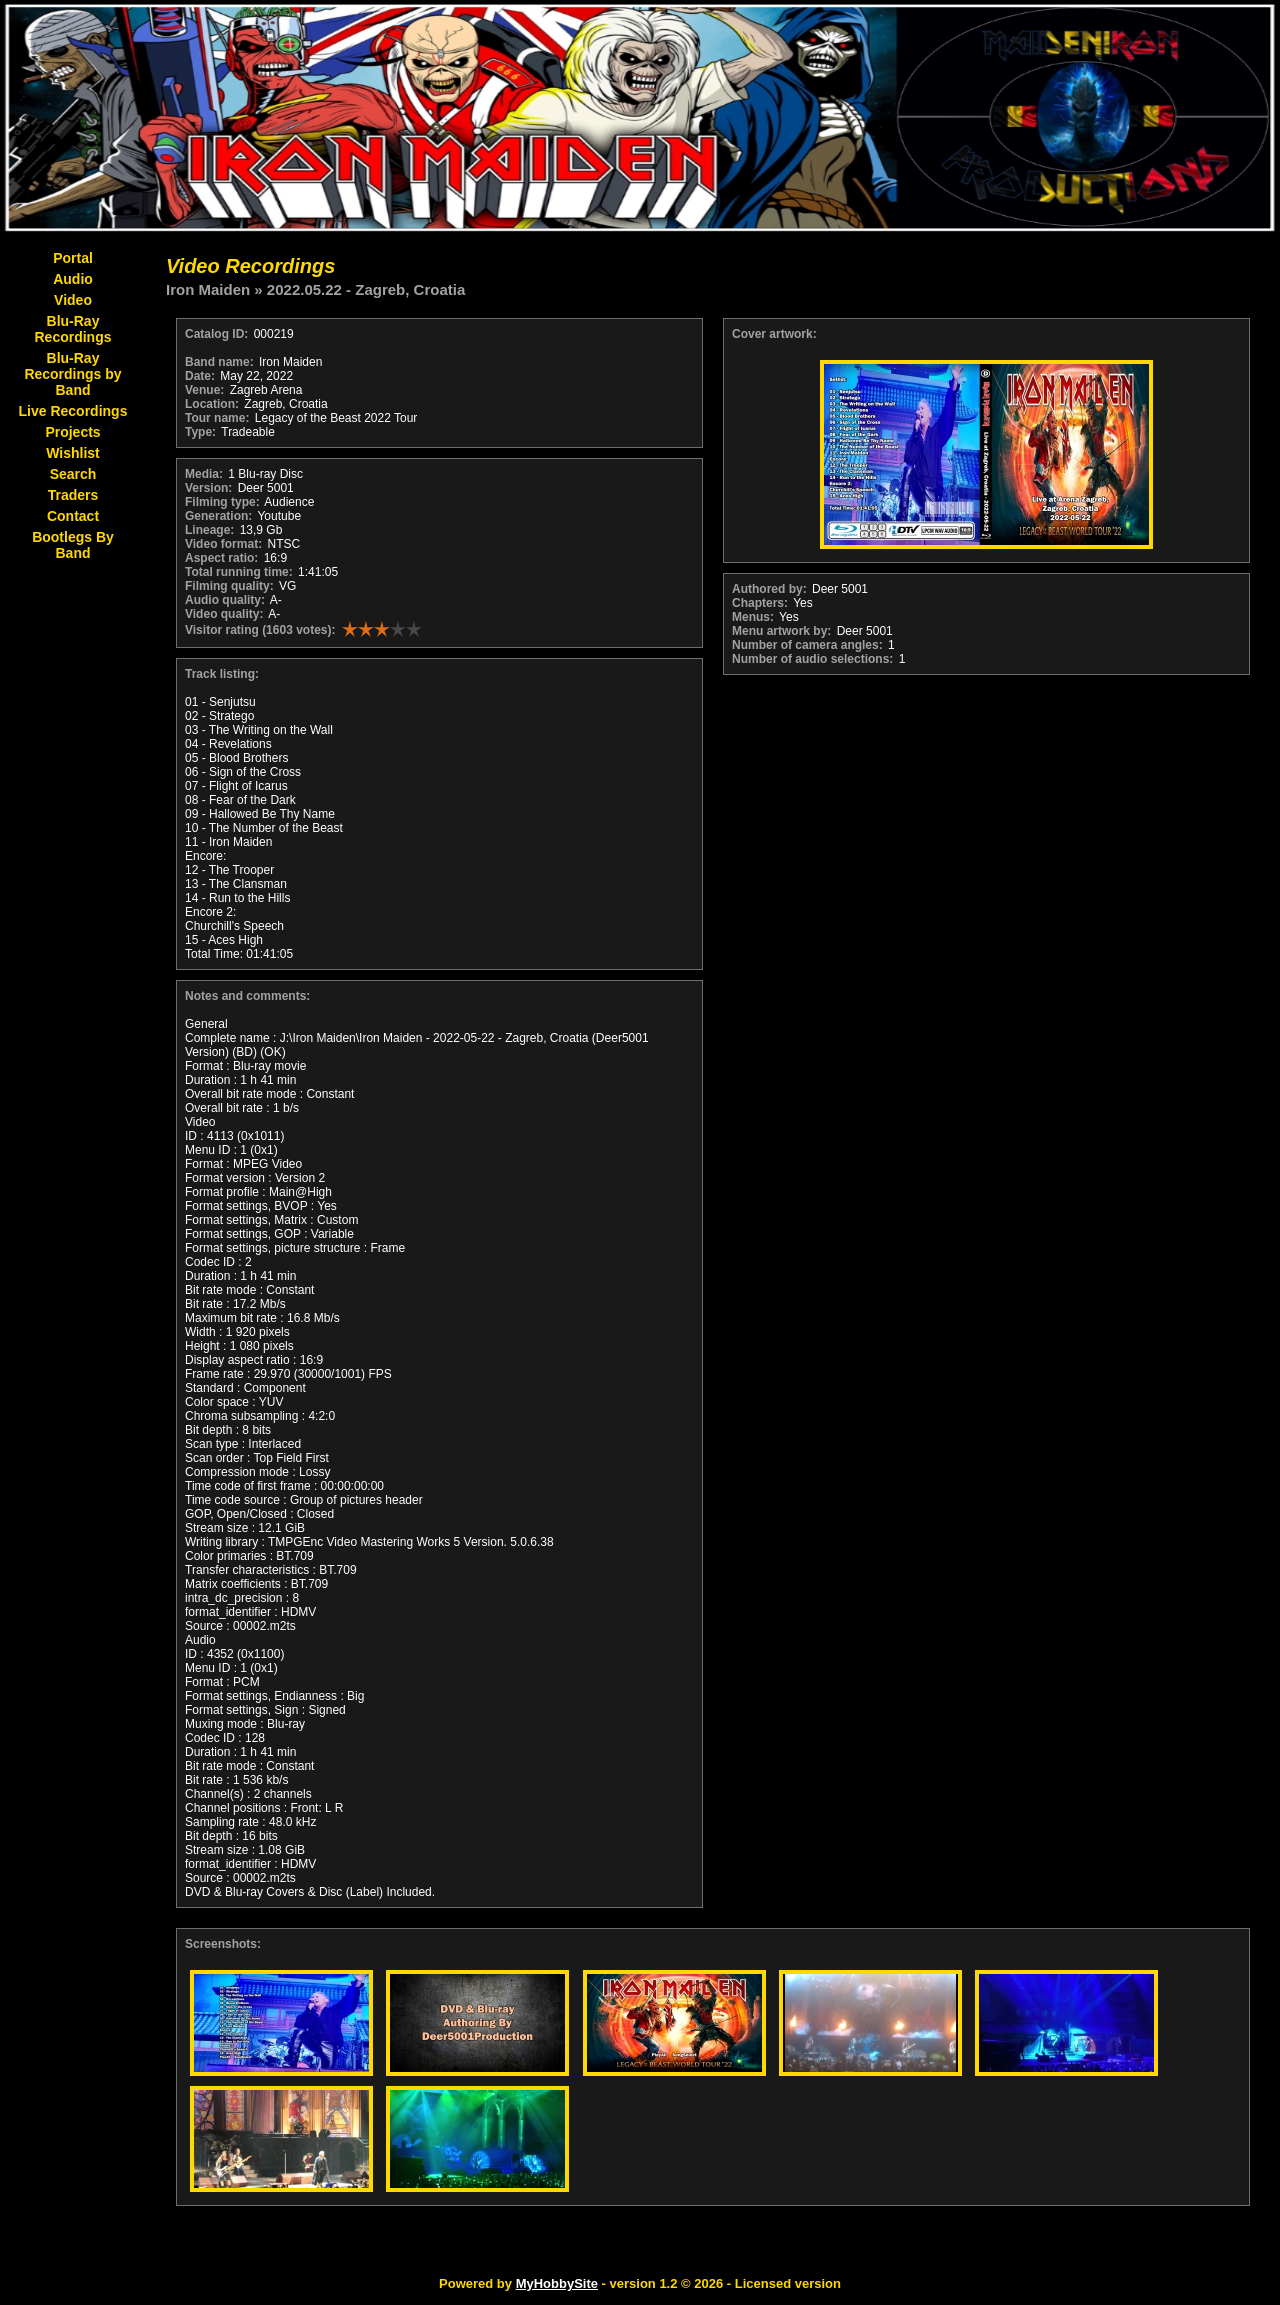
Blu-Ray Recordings (72, 329)
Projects (72, 432)
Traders (73, 495)
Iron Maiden (208, 289)
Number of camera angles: (807, 645)
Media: (204, 474)
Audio (73, 279)
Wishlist (73, 453)
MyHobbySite (557, 2283)
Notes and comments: (247, 996)
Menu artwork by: (781, 631)
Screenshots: (223, 1944)
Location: (212, 404)
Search (73, 474)
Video (73, 300)
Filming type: (222, 502)
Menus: (753, 617)
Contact (73, 516)
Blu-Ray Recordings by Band (72, 374)
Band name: (219, 362)
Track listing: (222, 674)
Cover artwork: (774, 334)
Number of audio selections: (812, 659)
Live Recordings (73, 411)
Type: (200, 432)
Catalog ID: (216, 334)
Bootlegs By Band (73, 545)
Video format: (223, 544)
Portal (73, 258)
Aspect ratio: (221, 558)
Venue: (204, 390)
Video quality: (224, 614)
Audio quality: (225, 600)
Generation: (218, 516)
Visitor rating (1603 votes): (260, 630)
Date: (200, 376)
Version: (208, 488)
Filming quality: (229, 586)
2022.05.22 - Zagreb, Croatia (366, 289)
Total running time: (239, 572)
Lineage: (209, 530)
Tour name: (217, 418)
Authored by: (769, 589)
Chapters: (760, 603)
